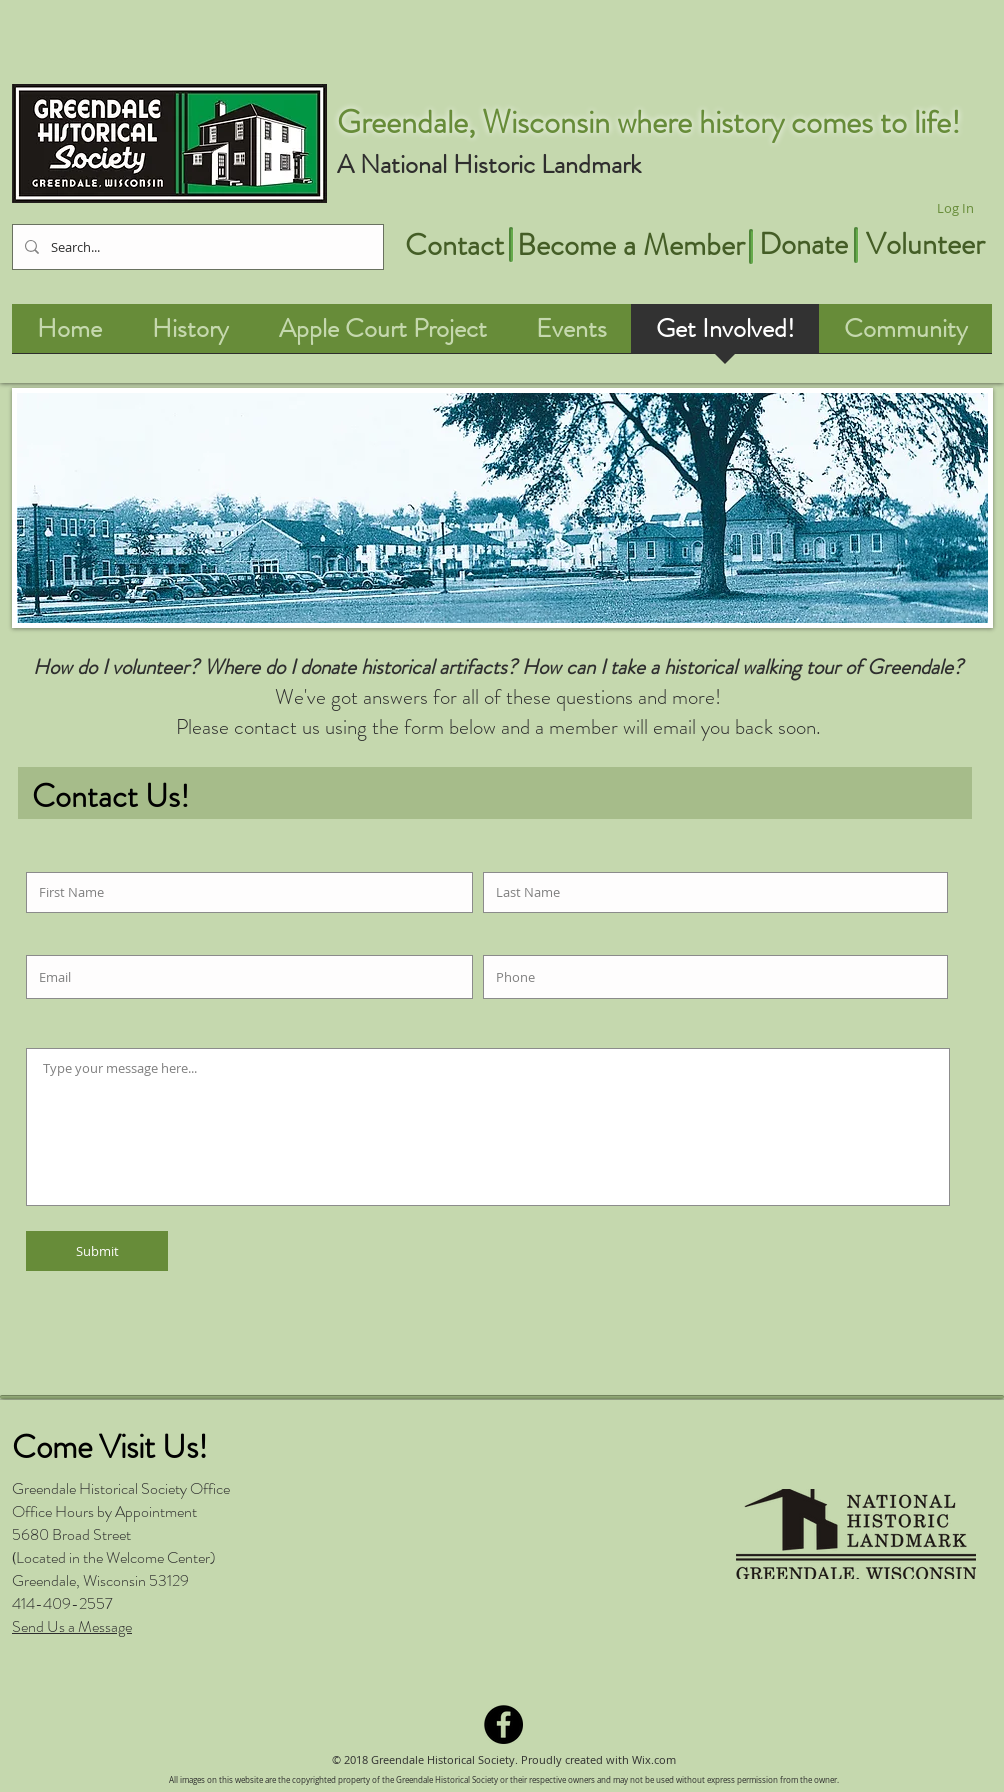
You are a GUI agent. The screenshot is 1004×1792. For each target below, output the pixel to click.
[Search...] (196, 247)
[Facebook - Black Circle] (503, 1724)
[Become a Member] (630, 245)
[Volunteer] (925, 244)
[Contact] (454, 245)
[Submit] (97, 1251)
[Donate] (803, 244)
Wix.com (654, 1759)
